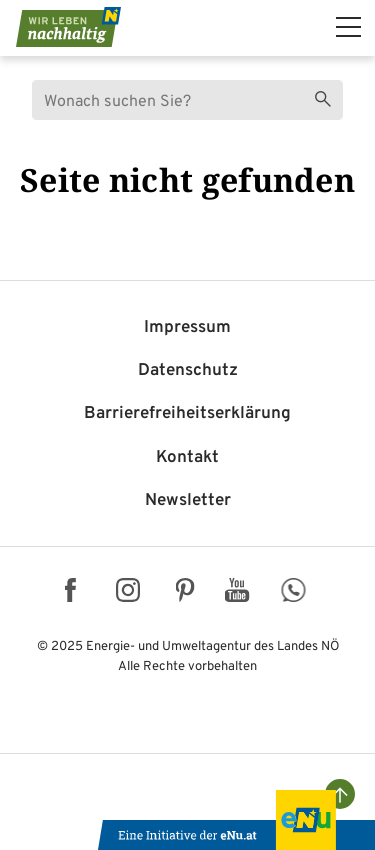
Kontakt (187, 458)
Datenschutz (188, 371)
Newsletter (188, 501)
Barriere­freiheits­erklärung (187, 414)
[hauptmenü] (348, 27)
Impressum (187, 328)
